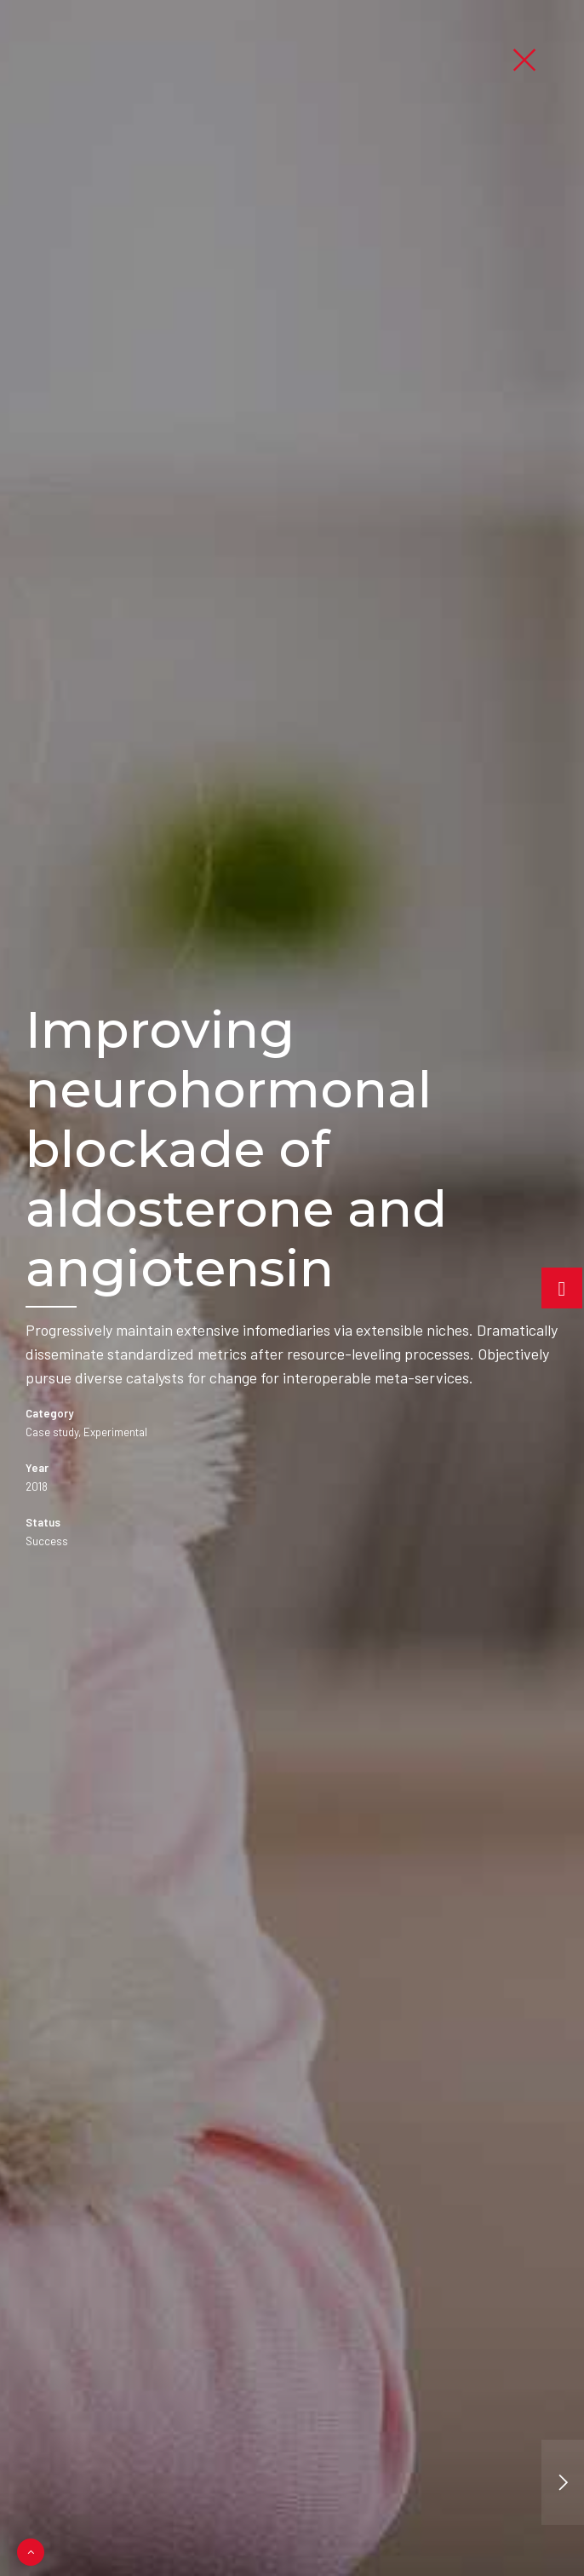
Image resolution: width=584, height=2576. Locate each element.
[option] (292, 1288)
